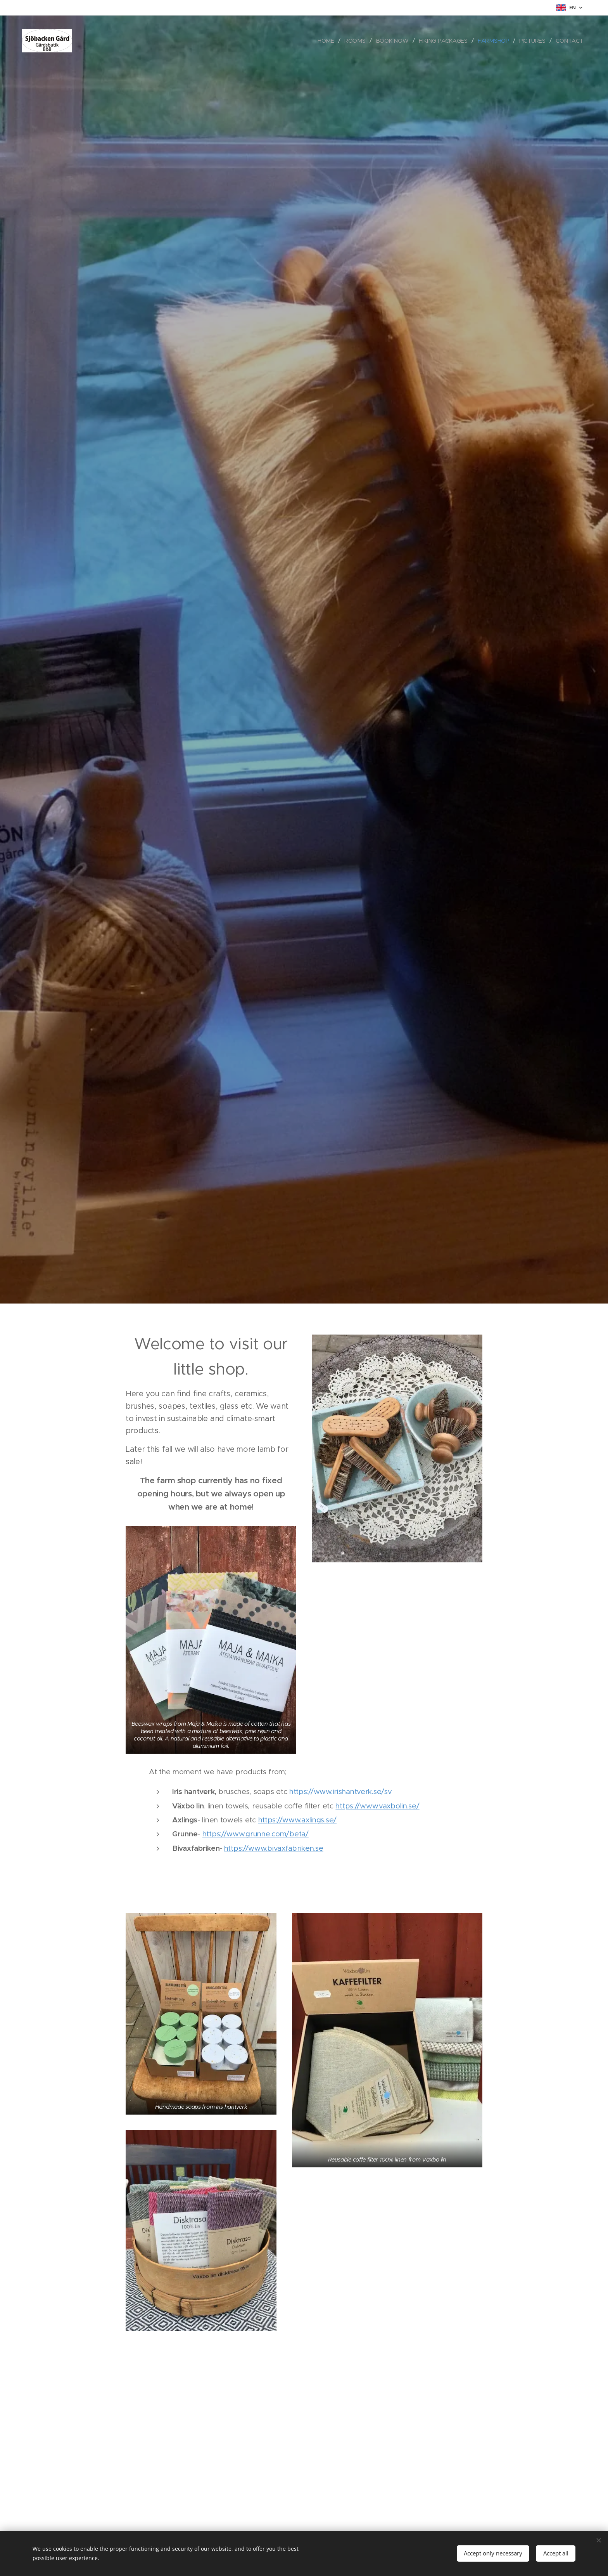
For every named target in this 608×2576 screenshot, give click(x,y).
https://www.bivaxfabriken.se (273, 1848)
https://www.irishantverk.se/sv (340, 1791)
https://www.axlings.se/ (297, 1819)
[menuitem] (330, 40)
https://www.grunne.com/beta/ (255, 1833)
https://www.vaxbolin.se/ (377, 1805)
